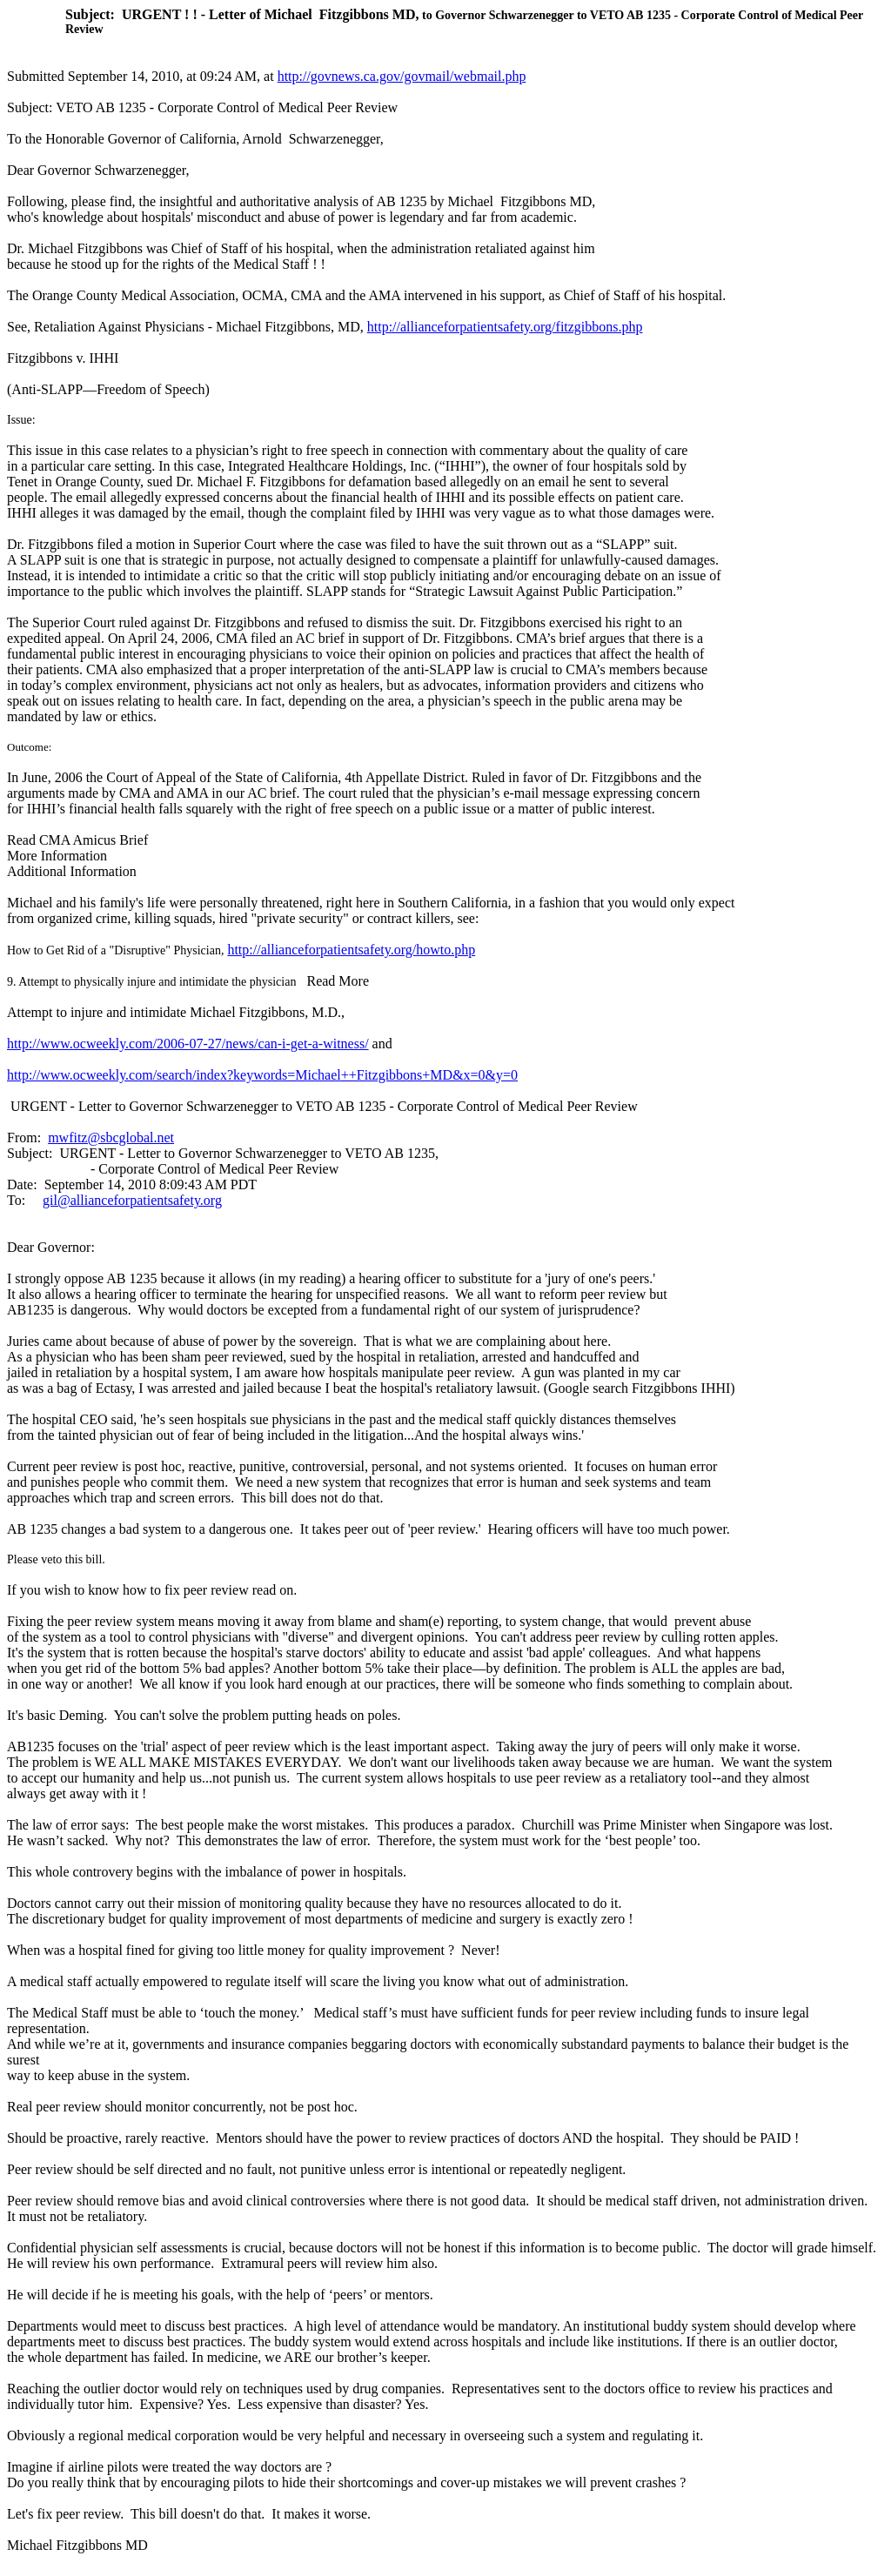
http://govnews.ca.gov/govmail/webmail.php (402, 76)
